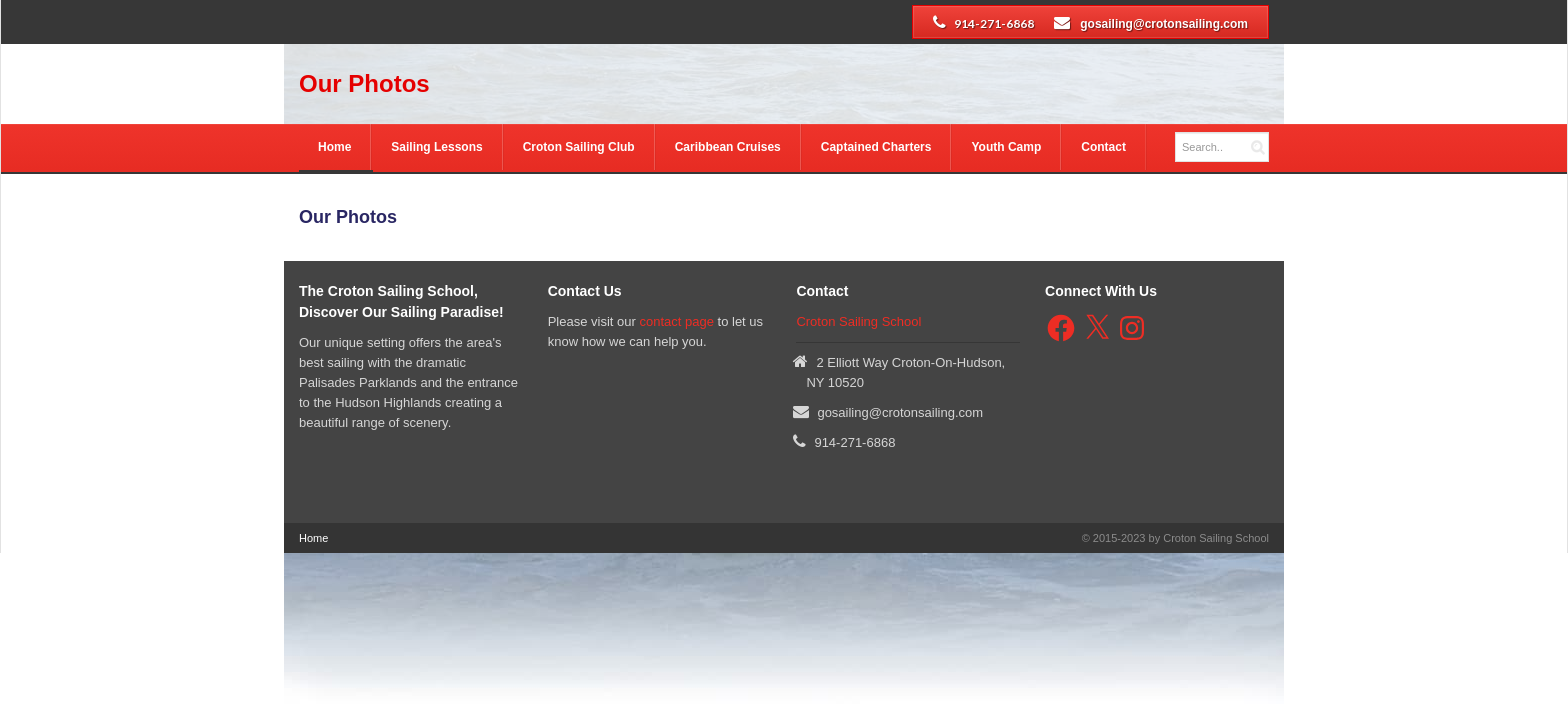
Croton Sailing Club (579, 147)
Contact (1103, 147)
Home (334, 147)
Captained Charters (876, 147)
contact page (676, 321)
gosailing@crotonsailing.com (1164, 24)
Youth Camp (1006, 147)
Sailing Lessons (436, 147)
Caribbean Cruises (728, 147)
